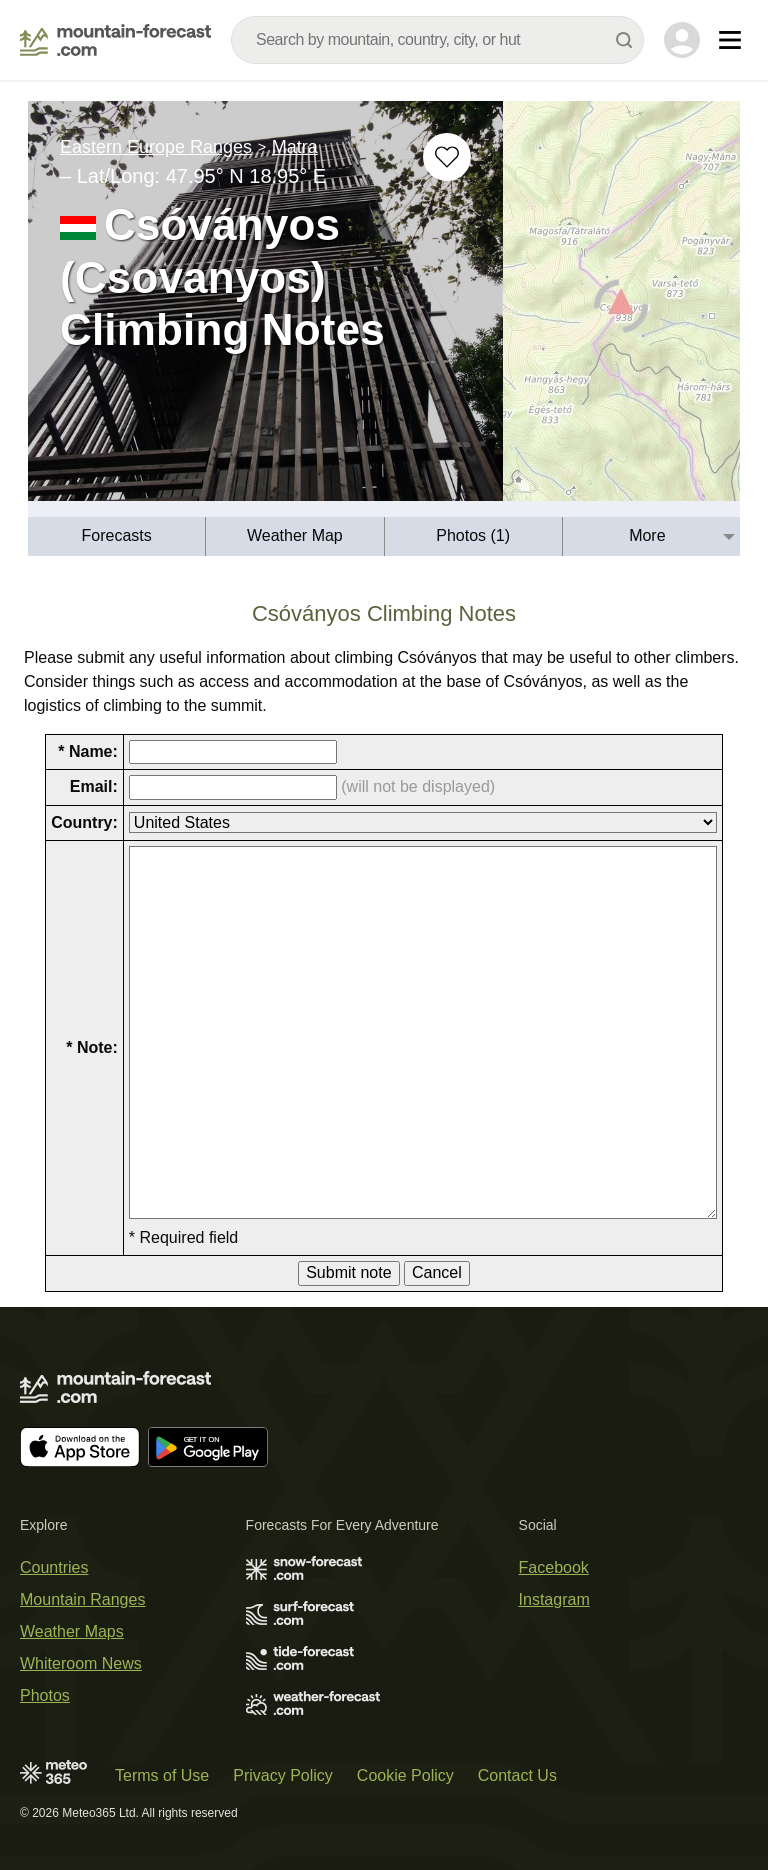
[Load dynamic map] (621, 309)
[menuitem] (117, 536)
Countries (54, 1567)
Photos (45, 1695)
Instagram (554, 1599)
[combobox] (437, 40)
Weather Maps (72, 1631)
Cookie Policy (405, 1775)
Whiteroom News (81, 1663)
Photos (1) (473, 535)
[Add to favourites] (447, 157)
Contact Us (517, 1775)
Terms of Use (162, 1775)
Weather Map (295, 535)
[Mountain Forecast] (115, 40)
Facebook (554, 1567)
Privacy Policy (283, 1775)
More (647, 535)
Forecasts (117, 535)
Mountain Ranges (82, 1599)
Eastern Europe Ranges (156, 147)
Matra (295, 147)
